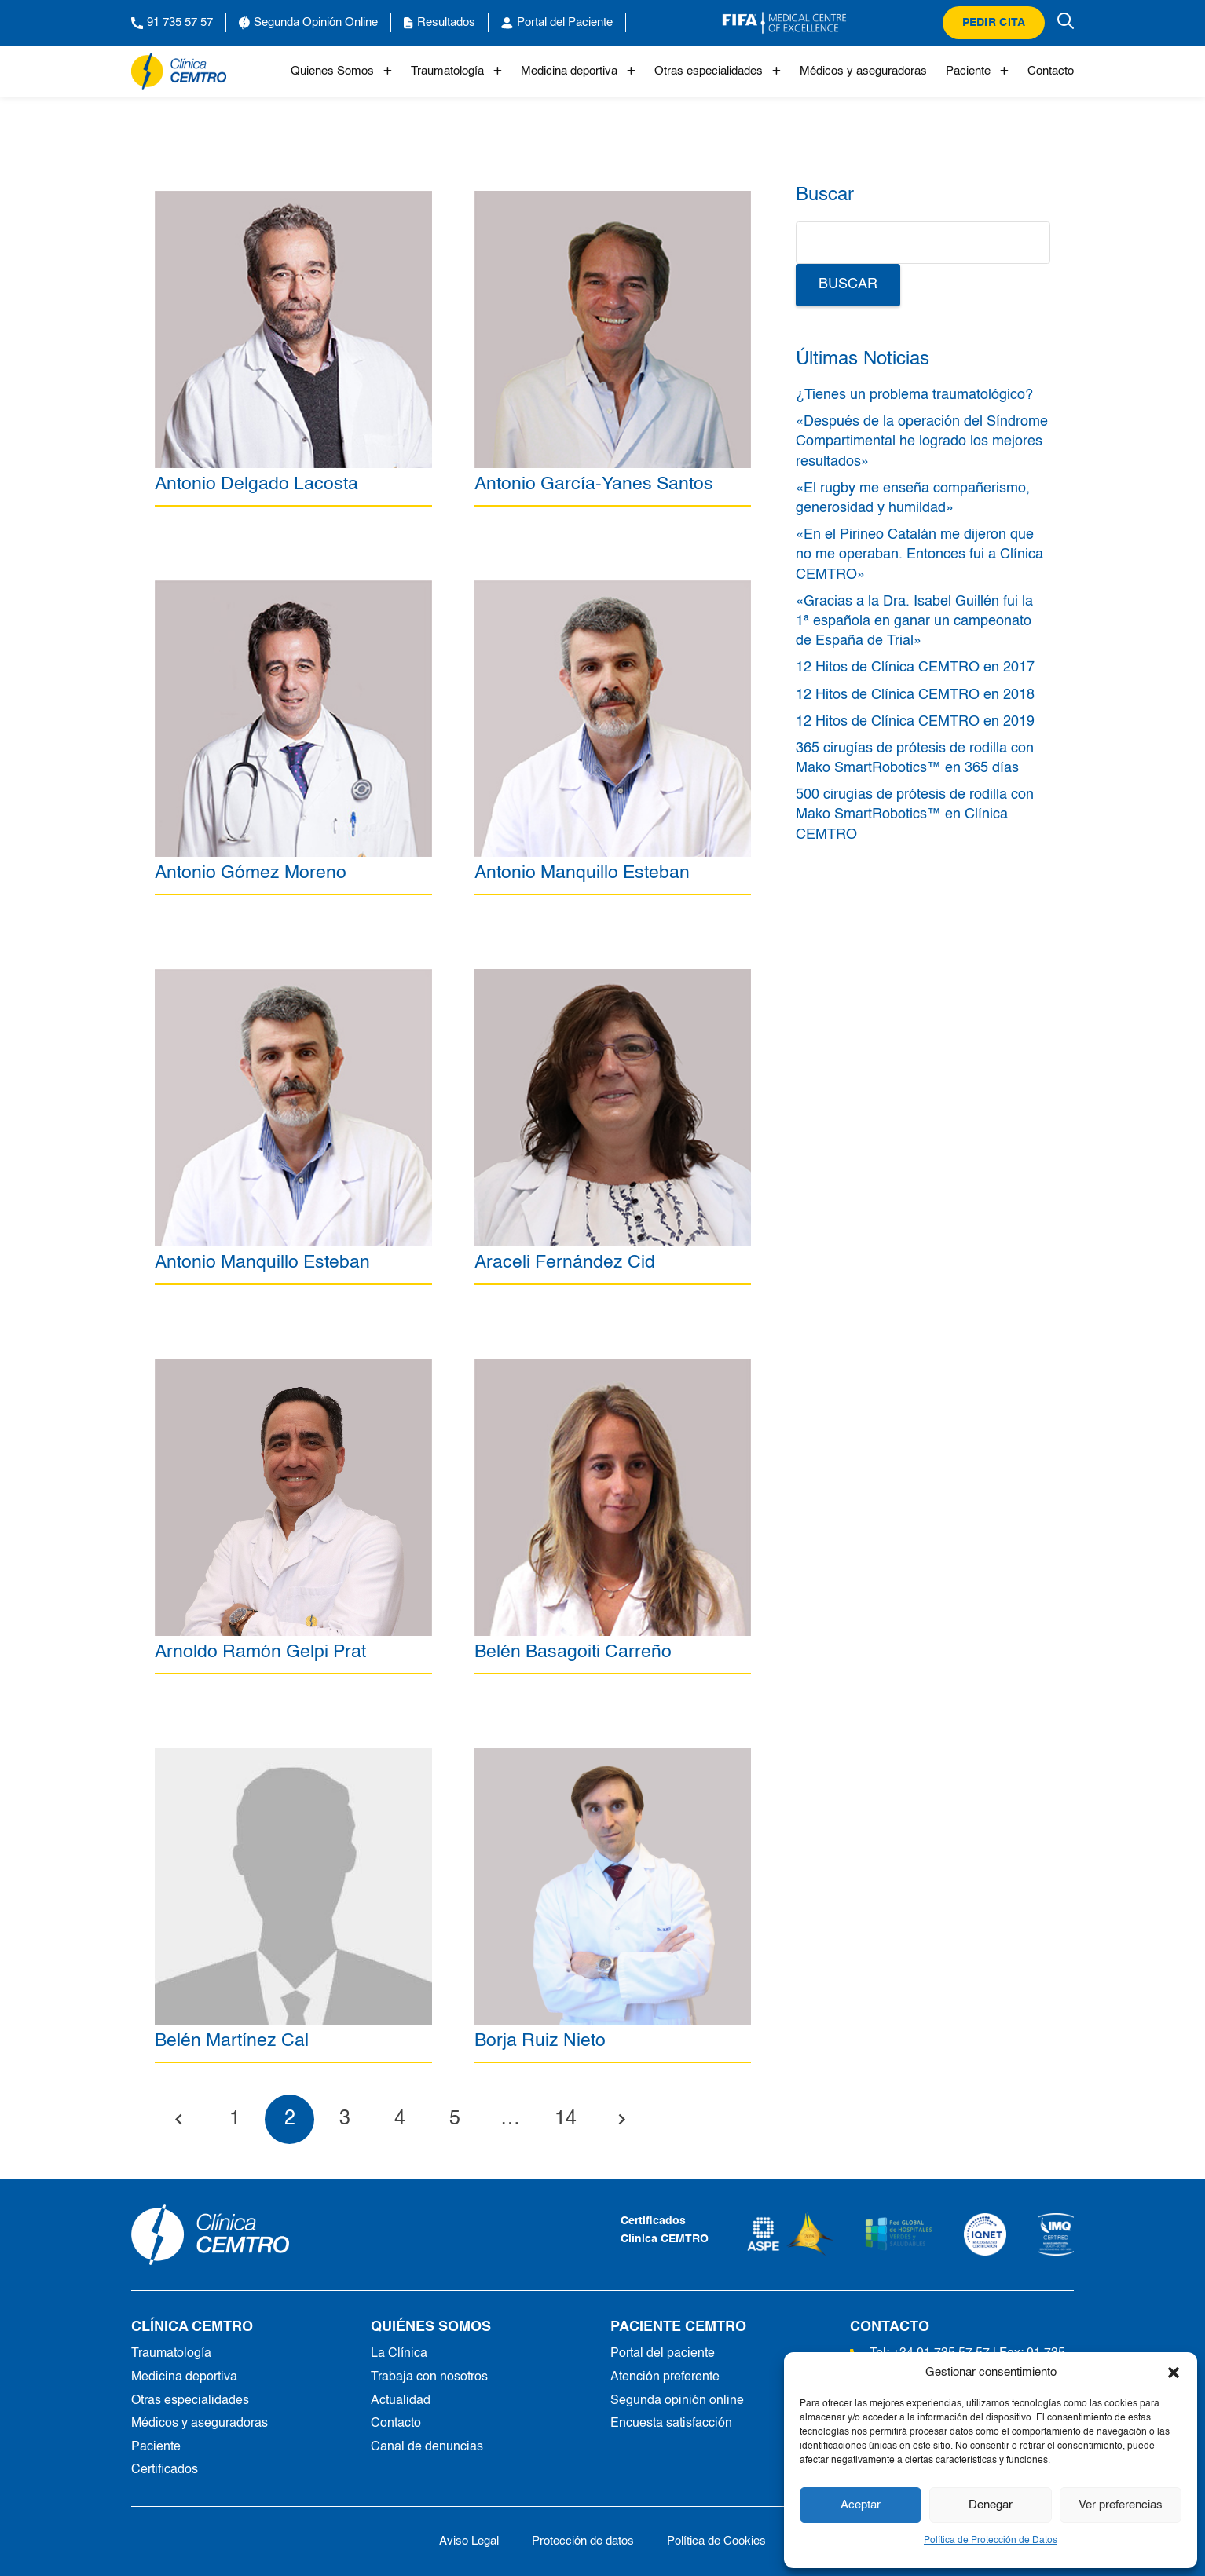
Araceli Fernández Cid (564, 1262)
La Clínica (399, 2353)
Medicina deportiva (578, 71)
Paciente (977, 71)
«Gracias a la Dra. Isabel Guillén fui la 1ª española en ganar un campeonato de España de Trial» (914, 621)
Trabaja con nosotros (429, 2377)
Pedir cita (994, 22)
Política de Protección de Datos (990, 2540)
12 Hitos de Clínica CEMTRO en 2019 (915, 722)
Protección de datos (583, 2541)
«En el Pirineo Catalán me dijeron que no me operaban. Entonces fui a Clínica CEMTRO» (919, 554)
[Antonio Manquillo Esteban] (613, 589)
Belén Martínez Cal (232, 2042)
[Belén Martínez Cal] (293, 1757)
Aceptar (861, 2505)
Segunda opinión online (677, 2401)
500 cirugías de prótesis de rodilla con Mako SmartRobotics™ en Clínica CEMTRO (915, 814)
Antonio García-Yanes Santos (593, 484)
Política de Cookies (716, 2541)
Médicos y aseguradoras (863, 71)
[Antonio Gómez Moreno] (293, 589)
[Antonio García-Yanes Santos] (613, 199)
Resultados (439, 22)
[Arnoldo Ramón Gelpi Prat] (293, 1367)
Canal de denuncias (427, 2447)
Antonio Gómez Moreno (250, 873)
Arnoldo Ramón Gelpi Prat (260, 1652)
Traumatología (456, 71)
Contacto (1050, 71)
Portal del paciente (662, 2353)
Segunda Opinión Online (308, 23)
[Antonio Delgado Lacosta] (293, 199)
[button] (1173, 2372)
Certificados (164, 2470)
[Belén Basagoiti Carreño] (613, 1367)
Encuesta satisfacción (671, 2423)
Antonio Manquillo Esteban (582, 873)
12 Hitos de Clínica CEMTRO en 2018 (915, 695)
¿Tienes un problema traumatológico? (914, 395)
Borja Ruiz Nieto (540, 2042)
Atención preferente (665, 2377)
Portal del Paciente (557, 22)
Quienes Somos (341, 71)
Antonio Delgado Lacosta (256, 484)
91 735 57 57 (172, 22)
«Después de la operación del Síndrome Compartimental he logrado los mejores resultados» (922, 441)
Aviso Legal (469, 2541)
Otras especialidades (717, 71)
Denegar (991, 2505)
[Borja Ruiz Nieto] (613, 1757)
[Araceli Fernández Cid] (613, 978)
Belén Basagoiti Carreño (573, 1652)
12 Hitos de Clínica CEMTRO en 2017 (915, 667)
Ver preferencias (1121, 2505)
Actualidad (400, 2401)
